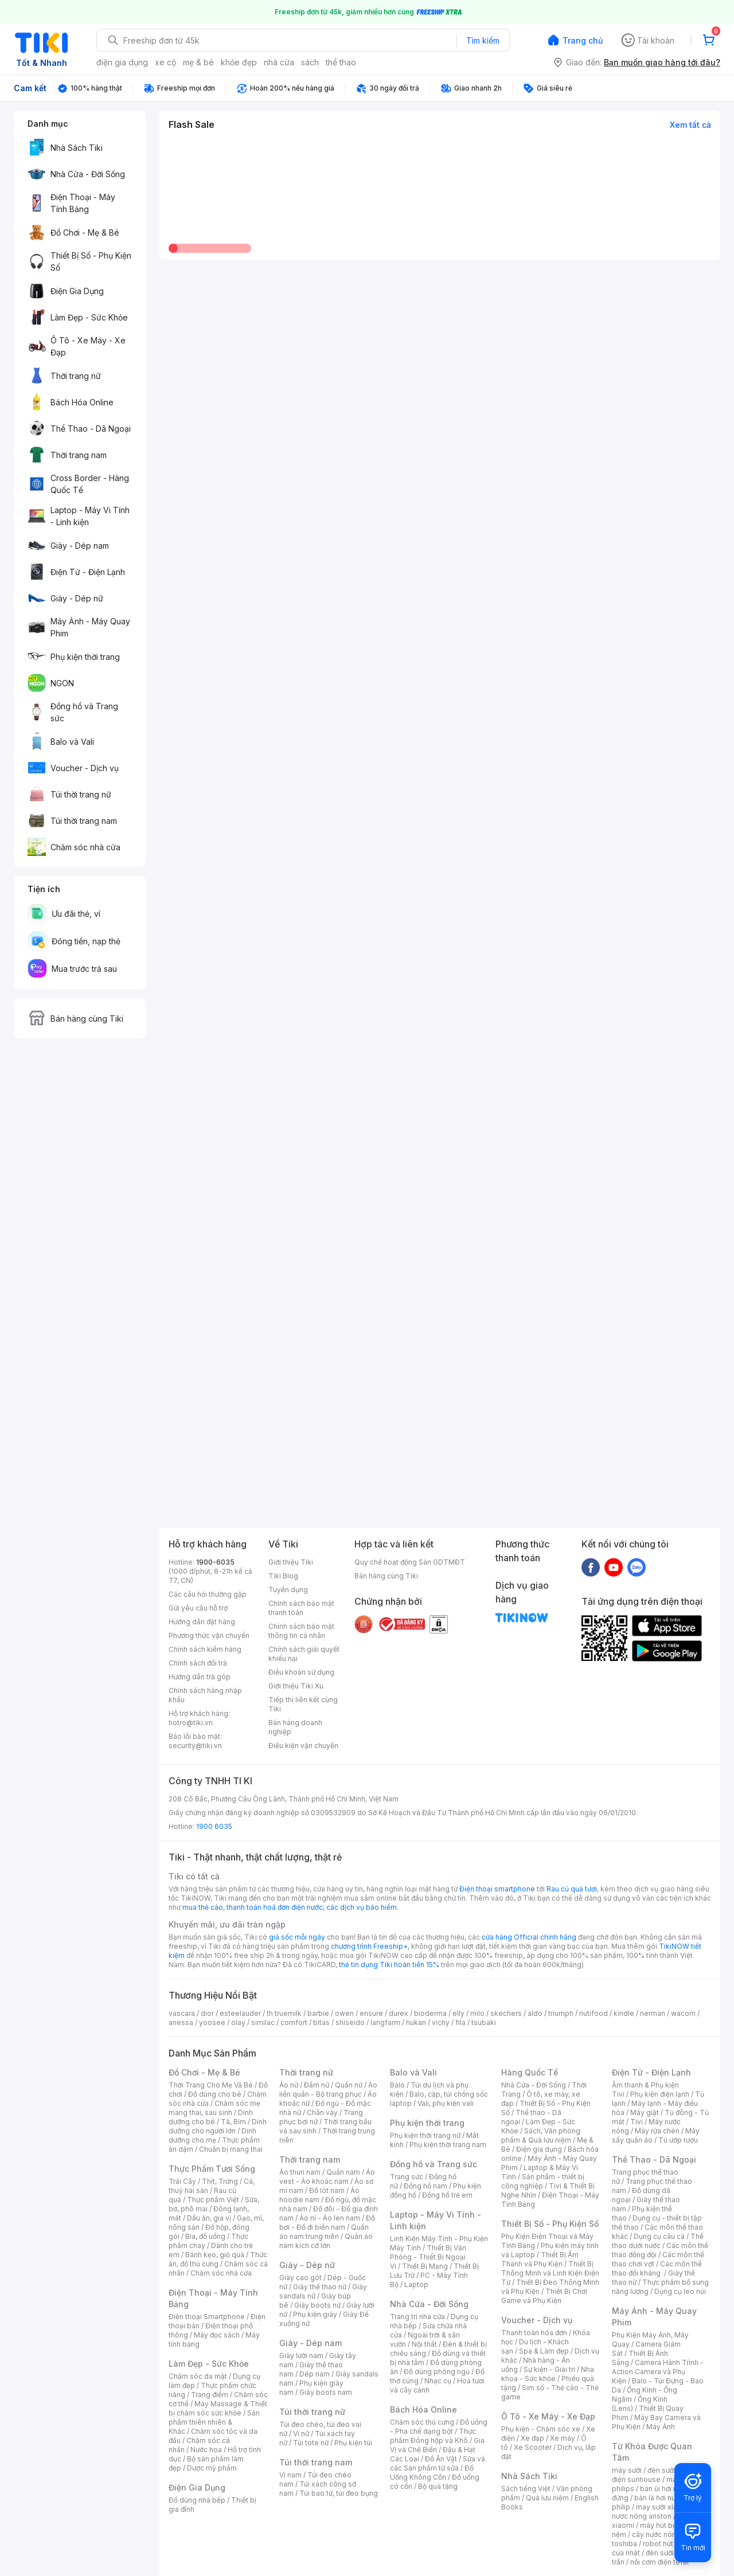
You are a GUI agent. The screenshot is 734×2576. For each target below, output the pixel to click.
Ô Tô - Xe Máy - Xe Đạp (548, 2416)
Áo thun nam (300, 2172)
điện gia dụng (122, 62)
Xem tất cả (690, 125)
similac (263, 2022)
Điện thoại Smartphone (207, 2316)
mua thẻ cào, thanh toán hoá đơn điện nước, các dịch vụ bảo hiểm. (290, 1907)
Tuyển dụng (288, 1589)
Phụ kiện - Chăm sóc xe (540, 2429)
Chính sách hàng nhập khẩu (205, 1695)
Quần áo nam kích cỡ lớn (326, 2241)
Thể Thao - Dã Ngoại (654, 2159)
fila (460, 2022)
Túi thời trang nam (315, 2462)
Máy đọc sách (217, 2335)
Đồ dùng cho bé (214, 2094)
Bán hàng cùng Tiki (386, 1576)
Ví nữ (301, 2433)
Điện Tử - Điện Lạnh (651, 2072)
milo (477, 2013)
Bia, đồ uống (205, 2236)
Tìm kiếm (482, 40)
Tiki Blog (283, 1576)
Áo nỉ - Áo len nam (329, 2218)
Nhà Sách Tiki (529, 2476)
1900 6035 (214, 1826)
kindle (624, 2013)
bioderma (430, 2013)
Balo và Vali (413, 2072)
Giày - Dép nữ (307, 2265)
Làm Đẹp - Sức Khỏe (209, 2363)
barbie (318, 2013)
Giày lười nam (301, 2355)
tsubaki (483, 2022)
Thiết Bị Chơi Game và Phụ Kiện (544, 2296)
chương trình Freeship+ (369, 1946)
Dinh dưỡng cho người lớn (218, 2126)
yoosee (212, 2022)
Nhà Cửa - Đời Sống (429, 2304)
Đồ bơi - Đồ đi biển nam (327, 2222)
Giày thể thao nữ (319, 2286)
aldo (535, 2013)
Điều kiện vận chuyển (303, 1745)
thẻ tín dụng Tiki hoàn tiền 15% (389, 1964)
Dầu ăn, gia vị (209, 2218)
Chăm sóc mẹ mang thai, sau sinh (214, 2108)
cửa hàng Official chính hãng (529, 1937)
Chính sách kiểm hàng (205, 1649)
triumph (560, 2013)
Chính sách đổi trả (198, 1663)
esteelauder (240, 2013)
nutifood (593, 2013)
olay (238, 2022)
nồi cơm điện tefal (659, 2562)
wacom (683, 2013)
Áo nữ (288, 2085)
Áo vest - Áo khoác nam (327, 2177)
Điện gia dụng (539, 2149)
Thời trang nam (309, 2159)
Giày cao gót (300, 2277)
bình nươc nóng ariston (661, 2511)
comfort (293, 2022)
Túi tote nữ (311, 2442)
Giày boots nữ (317, 2305)
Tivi (636, 2121)
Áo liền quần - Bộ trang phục (328, 2089)
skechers (506, 2013)
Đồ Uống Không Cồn (432, 2472)
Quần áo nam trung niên (324, 2232)
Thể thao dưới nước (658, 2241)
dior (207, 2013)
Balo (397, 2085)
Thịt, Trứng (220, 2181)
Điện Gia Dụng (197, 2487)
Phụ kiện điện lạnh (659, 2094)
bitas (321, 2022)
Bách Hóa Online (423, 2409)
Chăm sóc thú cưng (422, 2422)
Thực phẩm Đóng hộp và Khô (433, 2436)
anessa (181, 2022)
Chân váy (322, 2112)
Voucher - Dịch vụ (536, 2320)
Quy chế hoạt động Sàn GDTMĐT (409, 1562)
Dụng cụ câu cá (659, 2236)
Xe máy (562, 2438)
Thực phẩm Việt (213, 2199)
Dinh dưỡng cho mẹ (212, 2135)
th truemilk (284, 2013)
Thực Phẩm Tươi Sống (212, 2169)
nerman (652, 2013)
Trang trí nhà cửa (417, 2316)
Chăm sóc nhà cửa (221, 2273)
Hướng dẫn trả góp (200, 1676)
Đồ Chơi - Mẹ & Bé (204, 2072)
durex (398, 2013)
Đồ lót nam (327, 2190)
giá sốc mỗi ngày (297, 1937)
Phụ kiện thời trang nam (447, 2144)
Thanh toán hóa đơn (534, 2332)
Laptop (416, 2284)
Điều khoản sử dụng (301, 1672)
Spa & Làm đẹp (544, 2351)
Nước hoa (206, 2449)
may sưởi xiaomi (663, 2507)
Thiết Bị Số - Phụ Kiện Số (550, 2224)
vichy (441, 2022)
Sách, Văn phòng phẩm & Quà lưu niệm (540, 2135)
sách (310, 62)
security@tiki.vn (195, 1745)
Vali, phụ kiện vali (445, 2103)
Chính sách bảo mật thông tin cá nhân (301, 1631)
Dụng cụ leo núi (680, 2291)
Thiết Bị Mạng (425, 2266)
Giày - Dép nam (310, 2343)
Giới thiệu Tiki (290, 1562)
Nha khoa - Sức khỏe (547, 2374)
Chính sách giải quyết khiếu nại (303, 1654)
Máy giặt (644, 2112)
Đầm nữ (316, 2085)
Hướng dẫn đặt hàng (202, 1621)
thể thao (341, 62)
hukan (416, 2022)
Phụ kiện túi (353, 2442)
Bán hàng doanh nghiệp (295, 1727)
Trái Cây (182, 2181)
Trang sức (406, 2176)
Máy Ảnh (660, 2426)
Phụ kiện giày (315, 2314)
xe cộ (165, 62)
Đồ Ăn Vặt (441, 2458)
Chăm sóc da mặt (198, 2376)
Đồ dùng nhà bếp (197, 2500)
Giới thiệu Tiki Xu (295, 1686)
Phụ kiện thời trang (427, 2123)
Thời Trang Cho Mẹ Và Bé (211, 2085)
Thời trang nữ (306, 2072)
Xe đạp (532, 2438)
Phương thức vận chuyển (209, 1635)
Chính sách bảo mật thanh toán (301, 1608)
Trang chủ (583, 40)
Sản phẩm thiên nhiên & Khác (214, 2422)
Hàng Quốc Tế (529, 2072)
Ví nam (290, 2475)
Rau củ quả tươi (571, 1889)
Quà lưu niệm (547, 2497)
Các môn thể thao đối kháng (657, 2268)
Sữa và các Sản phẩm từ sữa (437, 2463)
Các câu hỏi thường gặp (208, 1594)
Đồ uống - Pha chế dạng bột (438, 2427)
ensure (371, 2013)
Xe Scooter (533, 2447)
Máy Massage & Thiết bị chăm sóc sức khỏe (218, 2408)
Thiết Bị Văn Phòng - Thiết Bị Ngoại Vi (428, 2256)
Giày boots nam (325, 2392)
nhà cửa (279, 62)
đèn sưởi (661, 2470)
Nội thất (424, 2344)
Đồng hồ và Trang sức (433, 2164)
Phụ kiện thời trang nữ (425, 2135)
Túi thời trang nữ (312, 2412)
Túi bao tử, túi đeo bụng (338, 2493)
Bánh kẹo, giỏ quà (214, 2254)
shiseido (350, 2022)
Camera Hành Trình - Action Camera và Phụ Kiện (658, 2371)
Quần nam (343, 2172)
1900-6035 (215, 1562)
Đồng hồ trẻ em (447, 2195)
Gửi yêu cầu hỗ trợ (198, 1608)
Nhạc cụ (437, 2380)
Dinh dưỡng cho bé (211, 2117)
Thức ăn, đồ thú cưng (218, 2259)
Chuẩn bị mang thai (231, 2149)
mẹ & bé (198, 62)
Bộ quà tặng (438, 2486)
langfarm (385, 2022)
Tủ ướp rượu (678, 2140)
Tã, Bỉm (233, 2121)
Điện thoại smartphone (497, 1889)
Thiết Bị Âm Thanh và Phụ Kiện (540, 2259)
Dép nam (314, 2374)
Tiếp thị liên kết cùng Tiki (303, 1704)
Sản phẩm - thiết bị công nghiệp (542, 2181)
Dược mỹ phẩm (212, 2468)
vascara (182, 2013)
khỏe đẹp (239, 62)
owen (344, 2013)
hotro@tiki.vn (191, 1722)
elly (458, 2013)
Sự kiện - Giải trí (549, 2369)
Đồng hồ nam (425, 2186)
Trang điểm (209, 2394)
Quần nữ (348, 2085)
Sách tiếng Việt (525, 2488)
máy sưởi (627, 2470)
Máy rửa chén (657, 2131)
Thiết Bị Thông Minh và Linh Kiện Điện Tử (550, 2273)
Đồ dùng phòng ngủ (437, 2371)
